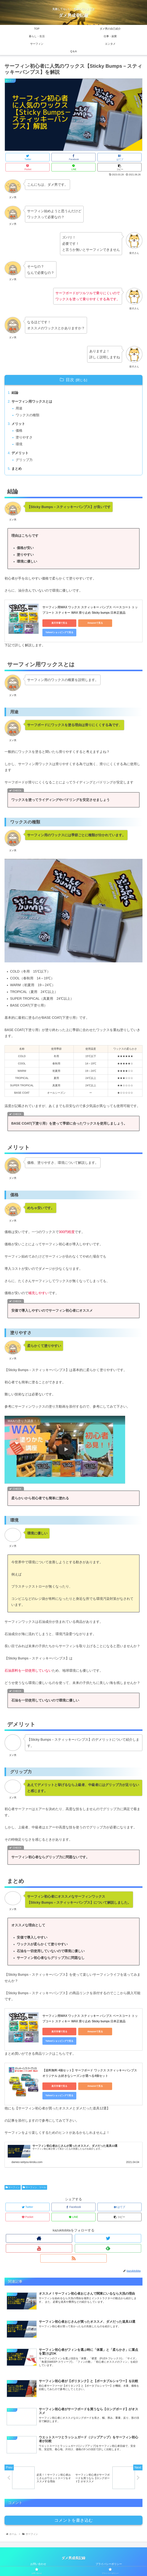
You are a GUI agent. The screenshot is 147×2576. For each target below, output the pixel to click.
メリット (18, 424)
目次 (70, 379)
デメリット (19, 453)
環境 (19, 444)
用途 (19, 408)
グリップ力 (24, 460)
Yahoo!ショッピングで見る (59, 632)
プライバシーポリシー (109, 2563)
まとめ (16, 469)
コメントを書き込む (73, 2520)
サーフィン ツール (34, 2187)
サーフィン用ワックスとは (31, 401)
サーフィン (13, 2187)
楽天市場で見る (59, 623)
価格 (19, 430)
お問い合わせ (38, 2563)
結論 (14, 393)
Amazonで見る (95, 623)
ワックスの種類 (27, 415)
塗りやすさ (24, 437)
